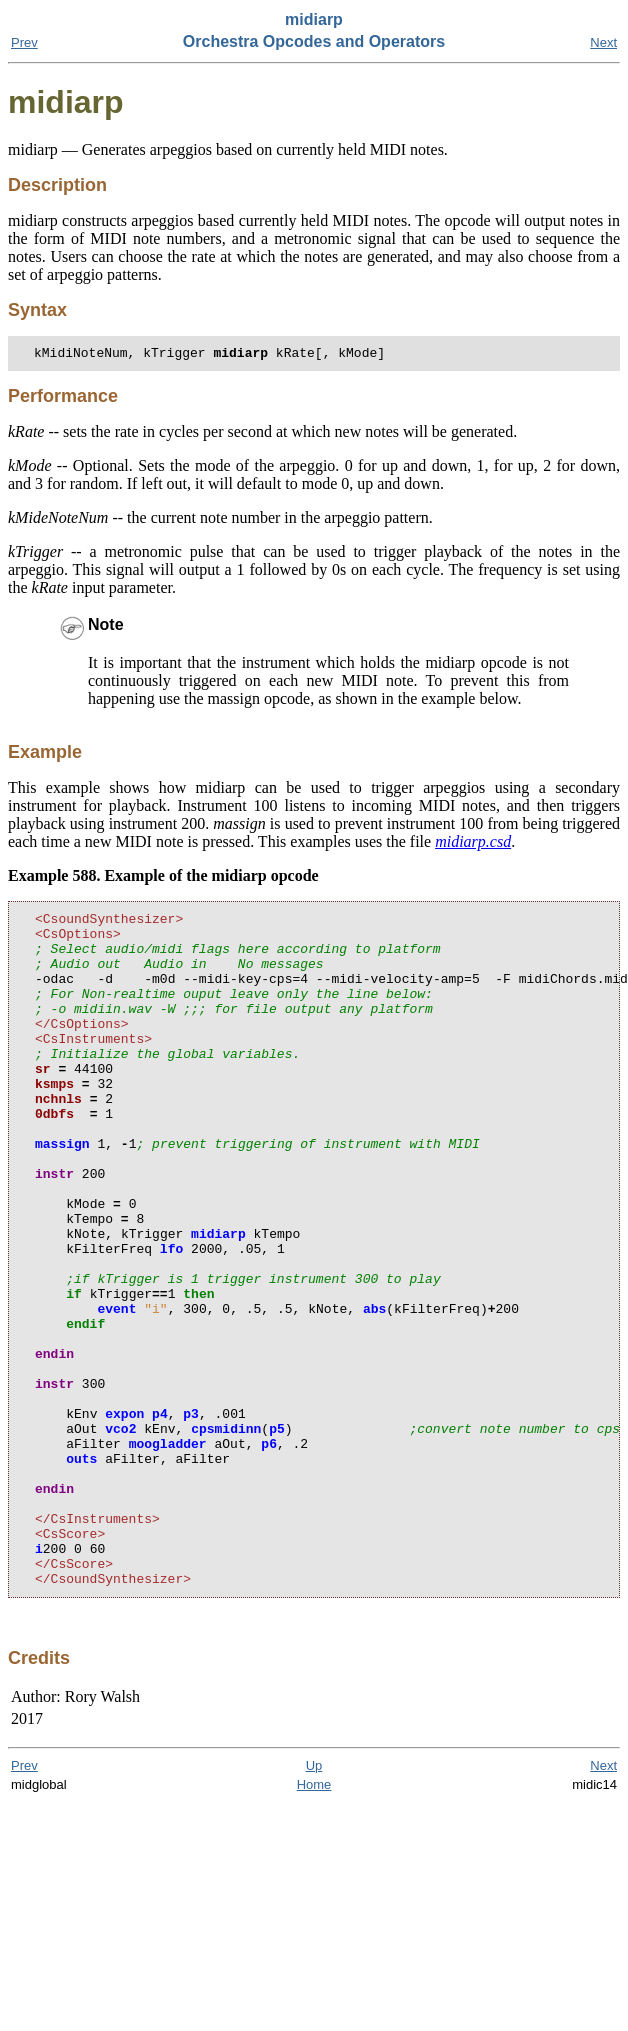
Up (314, 1903)
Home (314, 1922)
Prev (24, 42)
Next (603, 42)
